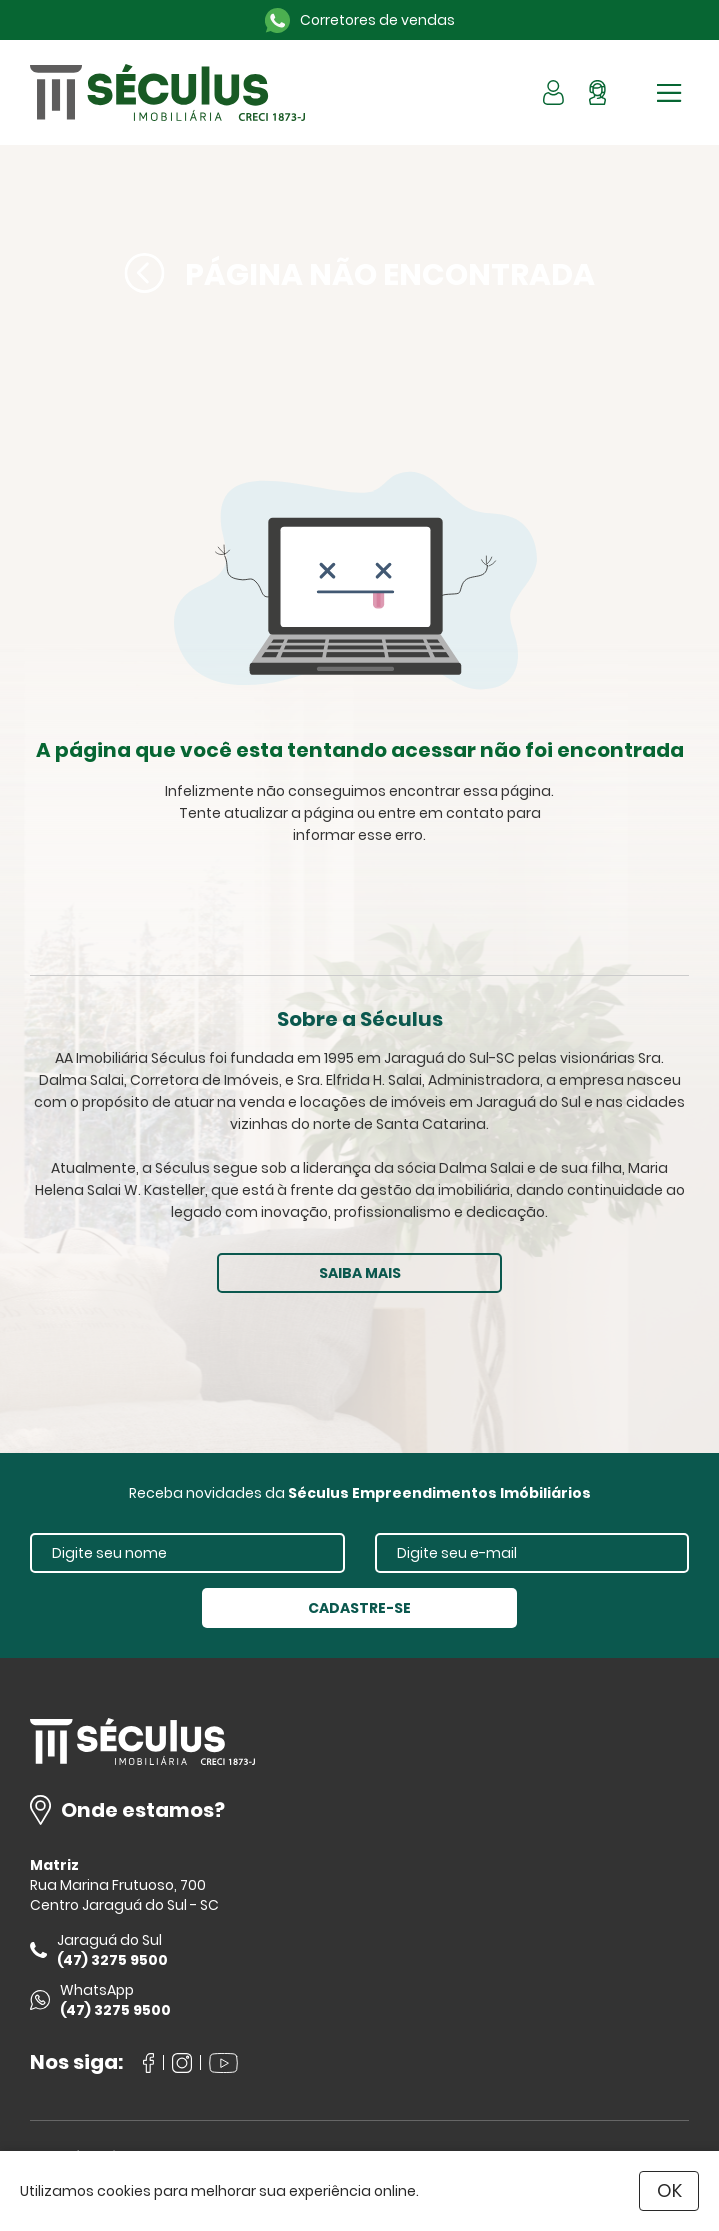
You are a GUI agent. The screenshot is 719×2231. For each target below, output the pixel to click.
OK (669, 2190)
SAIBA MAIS (360, 1273)
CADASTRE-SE (359, 1608)
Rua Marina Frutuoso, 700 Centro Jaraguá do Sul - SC (124, 1895)
